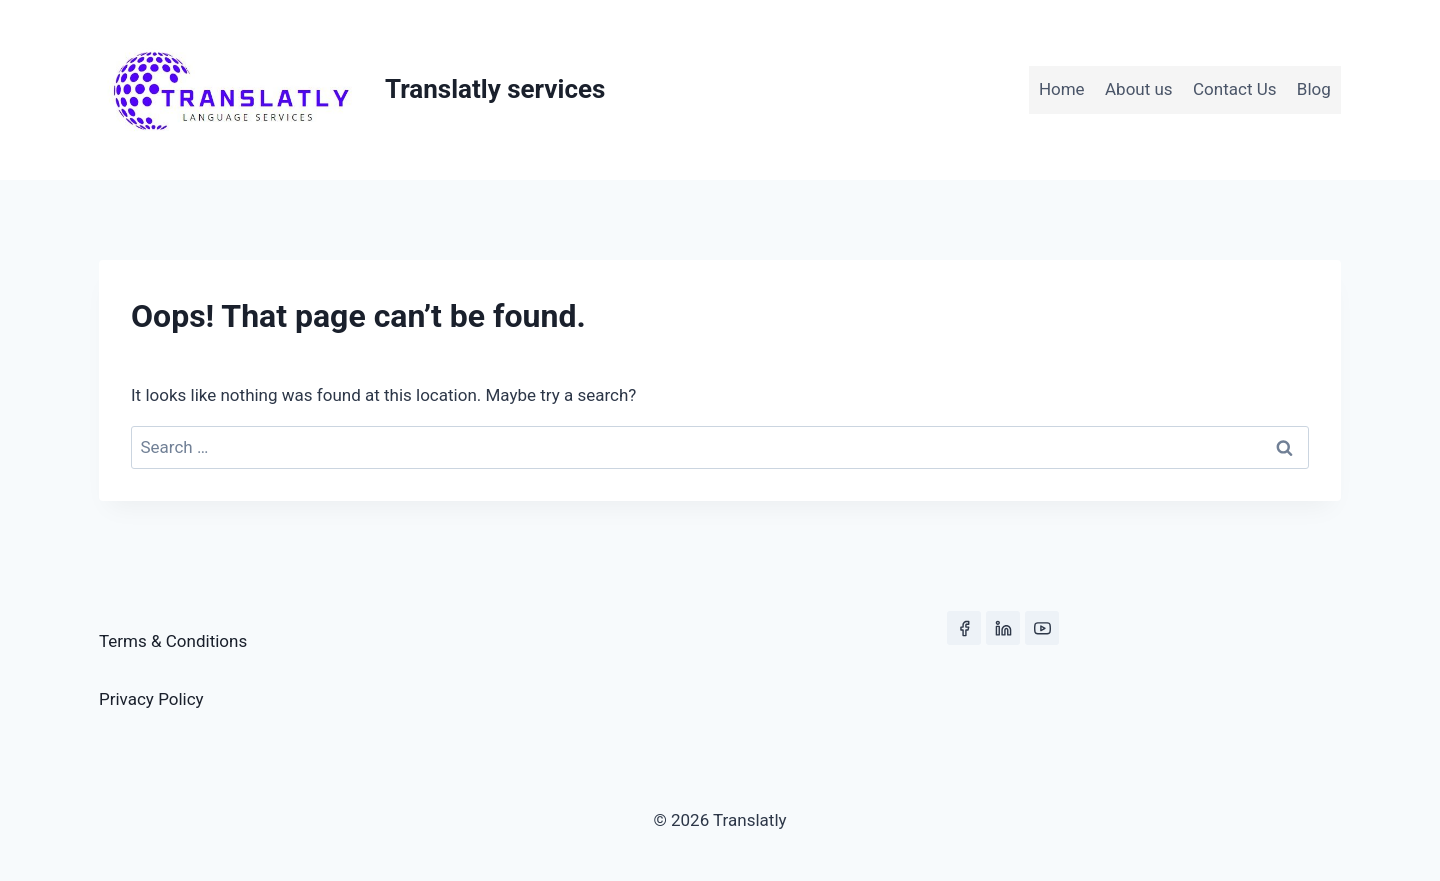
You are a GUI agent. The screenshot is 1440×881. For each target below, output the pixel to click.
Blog (1314, 89)
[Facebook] (964, 628)
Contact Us (1234, 89)
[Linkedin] (1003, 628)
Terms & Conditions (173, 641)
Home (1062, 89)
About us (1139, 89)
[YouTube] (1042, 628)
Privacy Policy (151, 699)
